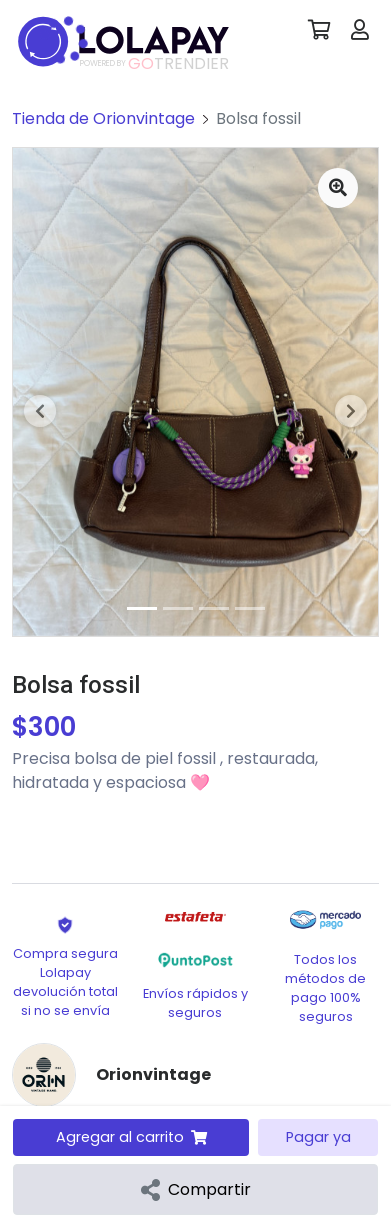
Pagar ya (318, 1137)
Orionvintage (153, 1074)
